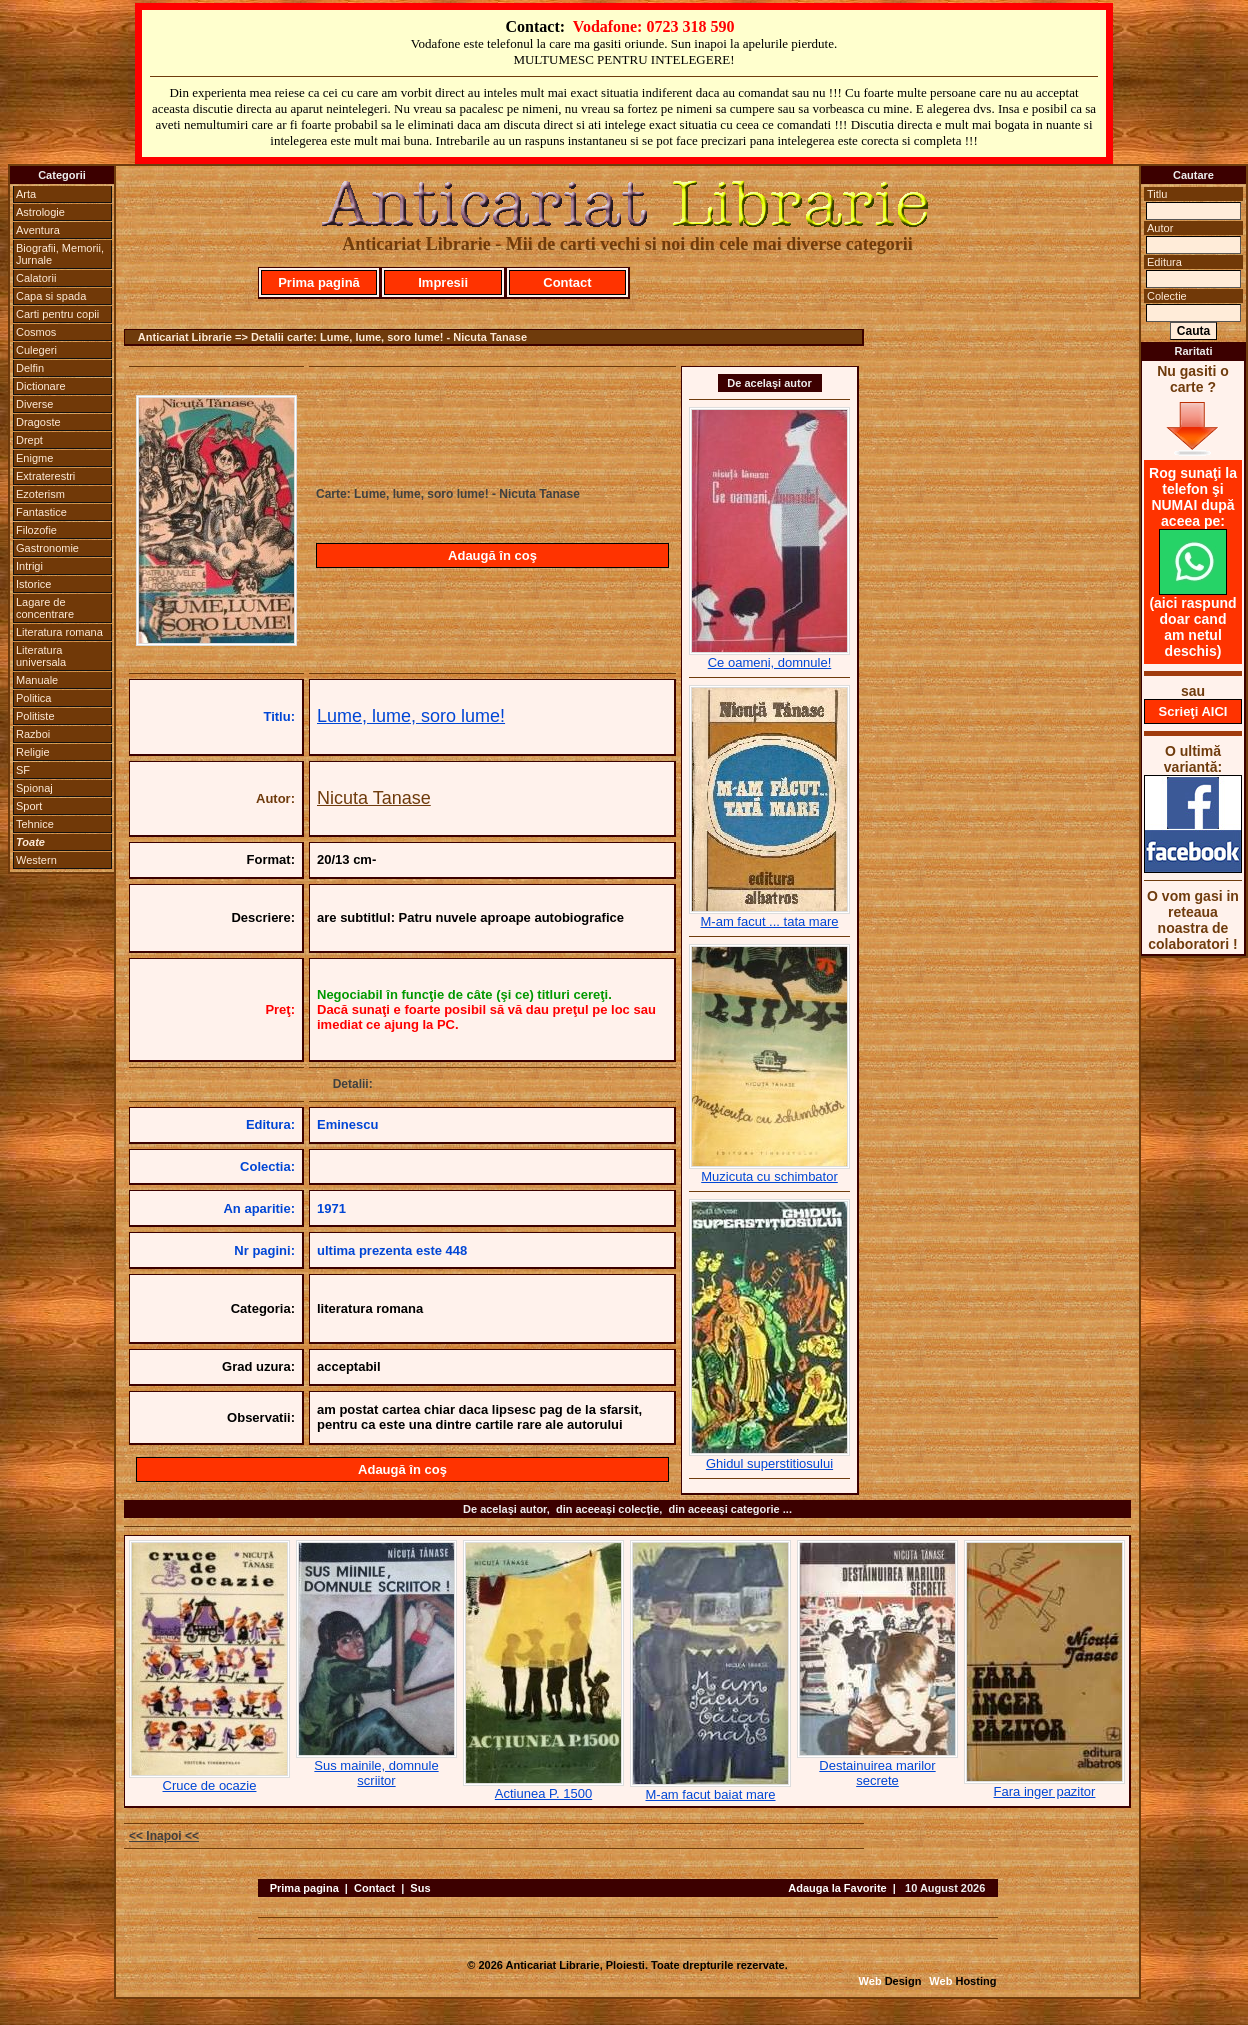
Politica (33, 698)
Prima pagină (319, 282)
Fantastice (41, 512)
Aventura (38, 230)
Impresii (443, 282)
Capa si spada (51, 296)
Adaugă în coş (492, 555)
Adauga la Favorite (837, 1888)
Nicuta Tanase (374, 798)
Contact (567, 282)
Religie (33, 752)
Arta (26, 194)
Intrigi (29, 566)
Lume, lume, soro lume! (411, 716)
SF (23, 770)
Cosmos (36, 332)
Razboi (33, 734)
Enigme (34, 458)
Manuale (37, 680)
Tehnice (35, 824)
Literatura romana (59, 632)
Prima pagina (304, 1888)
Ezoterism (40, 494)
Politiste (35, 716)
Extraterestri (45, 476)
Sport (29, 806)
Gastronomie (47, 548)
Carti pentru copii (57, 314)
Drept (29, 440)
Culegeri (36, 350)
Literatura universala (41, 656)
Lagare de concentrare (45, 608)
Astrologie (40, 212)
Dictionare (41, 386)
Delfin (30, 368)
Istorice (33, 584)
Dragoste (38, 422)
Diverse (34, 404)
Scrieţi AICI (1193, 711)
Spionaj (34, 788)
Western (36, 860)
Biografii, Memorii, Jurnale (60, 254)
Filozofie (36, 530)
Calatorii (36, 278)
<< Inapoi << (164, 1836)
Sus (420, 1888)
